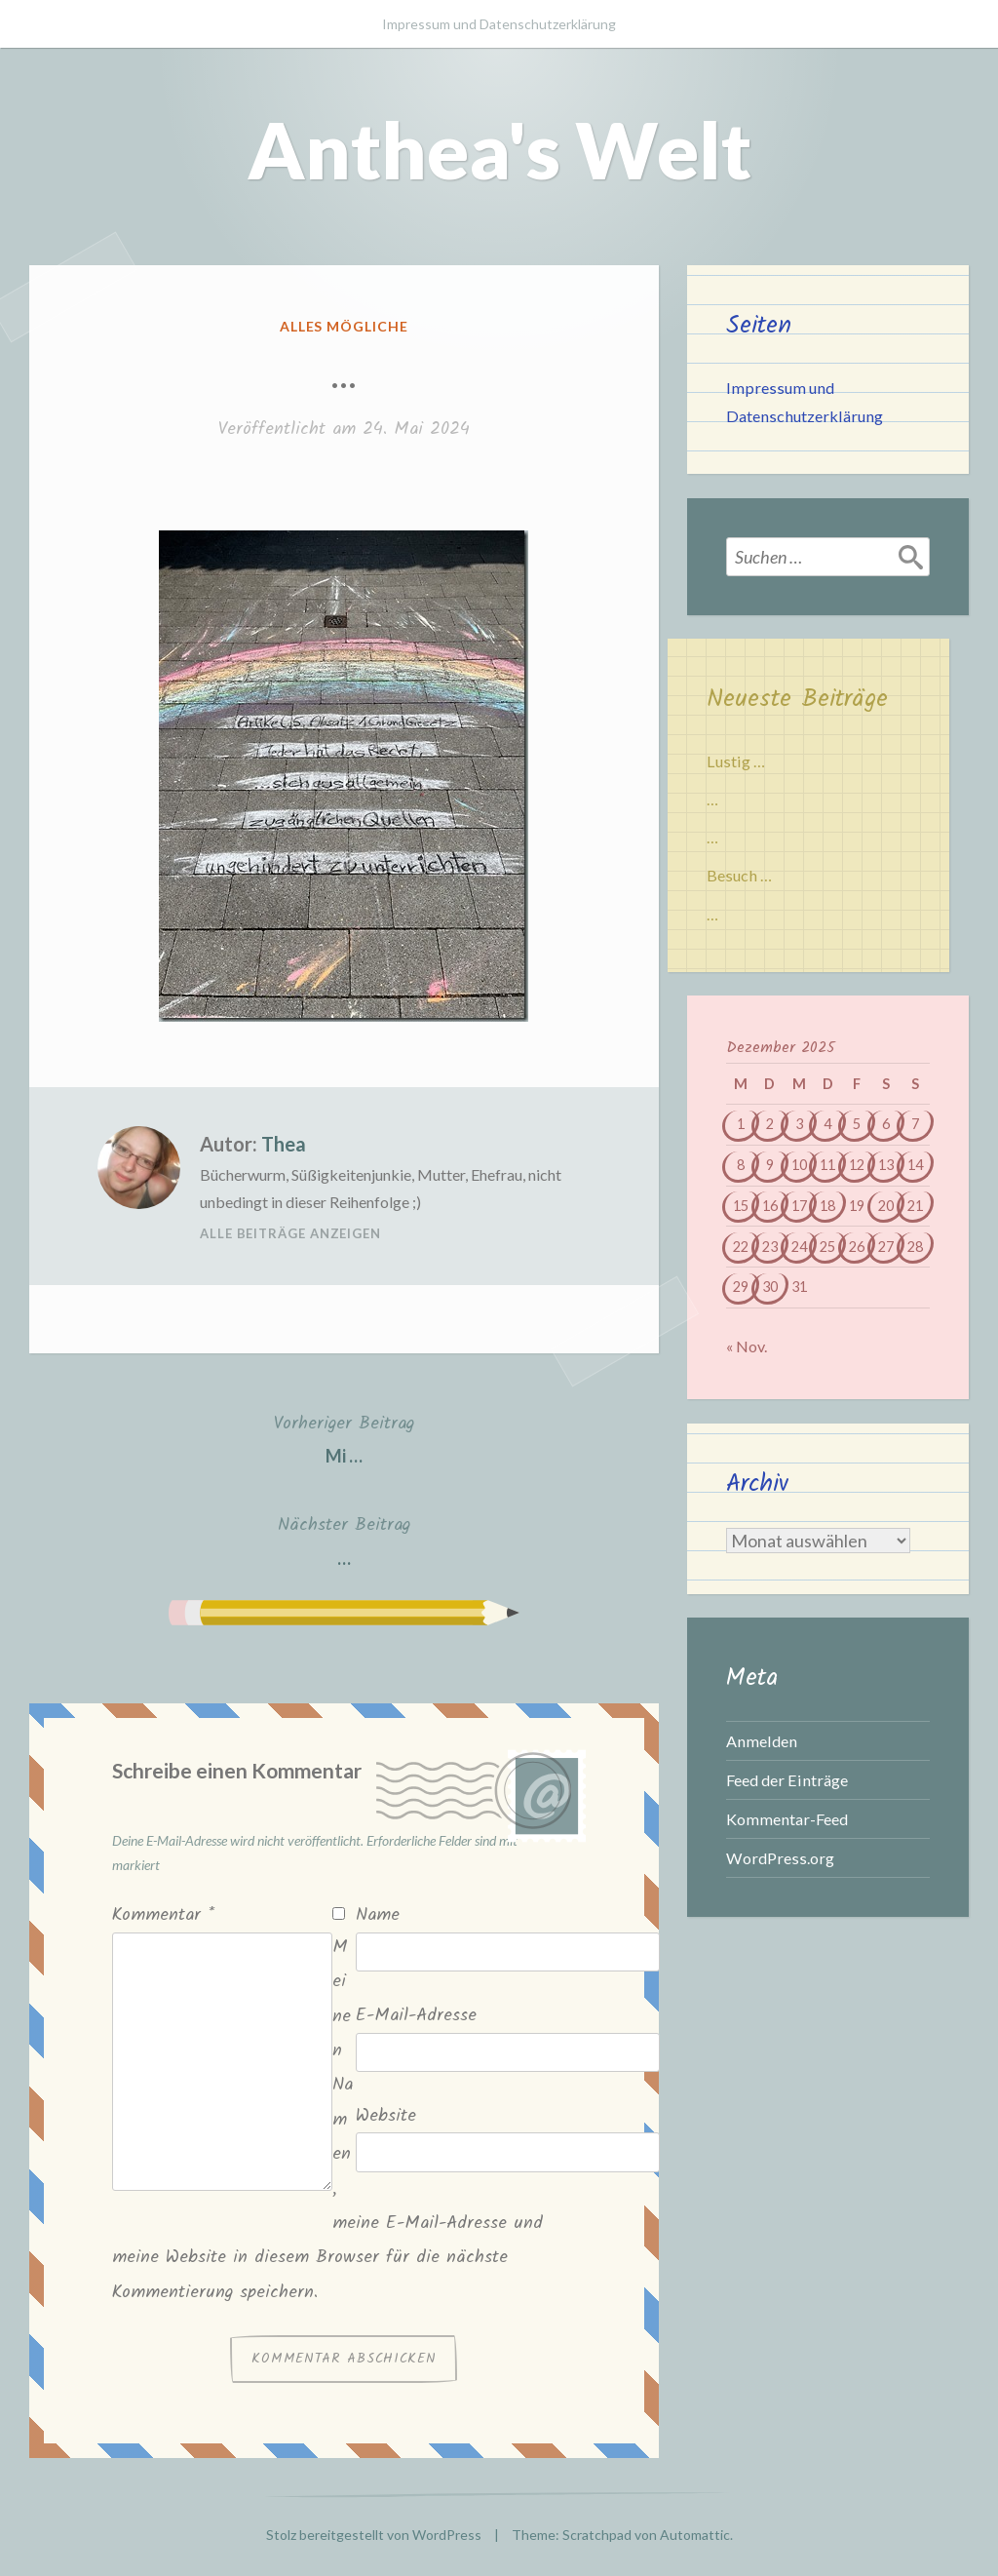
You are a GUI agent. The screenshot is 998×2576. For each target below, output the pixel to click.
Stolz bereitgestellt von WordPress (373, 2534)
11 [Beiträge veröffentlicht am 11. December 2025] (827, 1164)
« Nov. (746, 1346)
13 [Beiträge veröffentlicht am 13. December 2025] (886, 1164)
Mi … (344, 1437)
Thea (283, 1143)
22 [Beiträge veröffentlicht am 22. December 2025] (740, 1246)
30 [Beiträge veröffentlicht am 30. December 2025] (770, 1286)
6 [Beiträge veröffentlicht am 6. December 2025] (886, 1123)
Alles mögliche (344, 326)
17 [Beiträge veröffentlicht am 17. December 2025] (799, 1205)
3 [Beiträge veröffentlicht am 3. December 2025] (799, 1123)
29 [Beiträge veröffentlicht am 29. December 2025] (740, 1286)
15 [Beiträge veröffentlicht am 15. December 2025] (740, 1205)
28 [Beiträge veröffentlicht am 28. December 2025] (915, 1246)
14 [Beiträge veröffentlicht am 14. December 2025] (915, 1164)
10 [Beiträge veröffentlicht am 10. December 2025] (799, 1164)
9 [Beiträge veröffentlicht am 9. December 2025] (770, 1164)
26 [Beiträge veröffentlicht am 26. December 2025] (856, 1246)
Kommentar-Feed (787, 1819)
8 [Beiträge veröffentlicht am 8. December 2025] (741, 1164)
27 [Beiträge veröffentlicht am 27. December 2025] (886, 1246)
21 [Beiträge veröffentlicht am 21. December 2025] (915, 1205)
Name (378, 1915)
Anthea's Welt (499, 149)
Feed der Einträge (787, 1780)
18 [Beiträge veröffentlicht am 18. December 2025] (827, 1205)
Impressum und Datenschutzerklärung (499, 24)
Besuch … (739, 875)
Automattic (695, 2534)
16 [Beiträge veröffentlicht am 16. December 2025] (770, 1205)
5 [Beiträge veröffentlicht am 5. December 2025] (857, 1123)
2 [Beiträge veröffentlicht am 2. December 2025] (770, 1123)
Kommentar (163, 1915)
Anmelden (761, 1741)
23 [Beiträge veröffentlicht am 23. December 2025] (770, 1246)
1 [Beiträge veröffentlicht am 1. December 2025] (741, 1123)
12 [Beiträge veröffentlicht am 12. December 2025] (856, 1164)
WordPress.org (780, 1858)
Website (386, 2116)
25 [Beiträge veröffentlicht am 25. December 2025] (827, 1246)
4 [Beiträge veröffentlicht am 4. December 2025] (827, 1123)
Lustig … (736, 761)
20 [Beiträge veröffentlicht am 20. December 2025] (886, 1205)
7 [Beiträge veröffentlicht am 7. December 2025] (915, 1123)
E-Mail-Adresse (416, 2016)
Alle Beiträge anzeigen (290, 1233)
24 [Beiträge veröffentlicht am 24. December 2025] (799, 1246)
